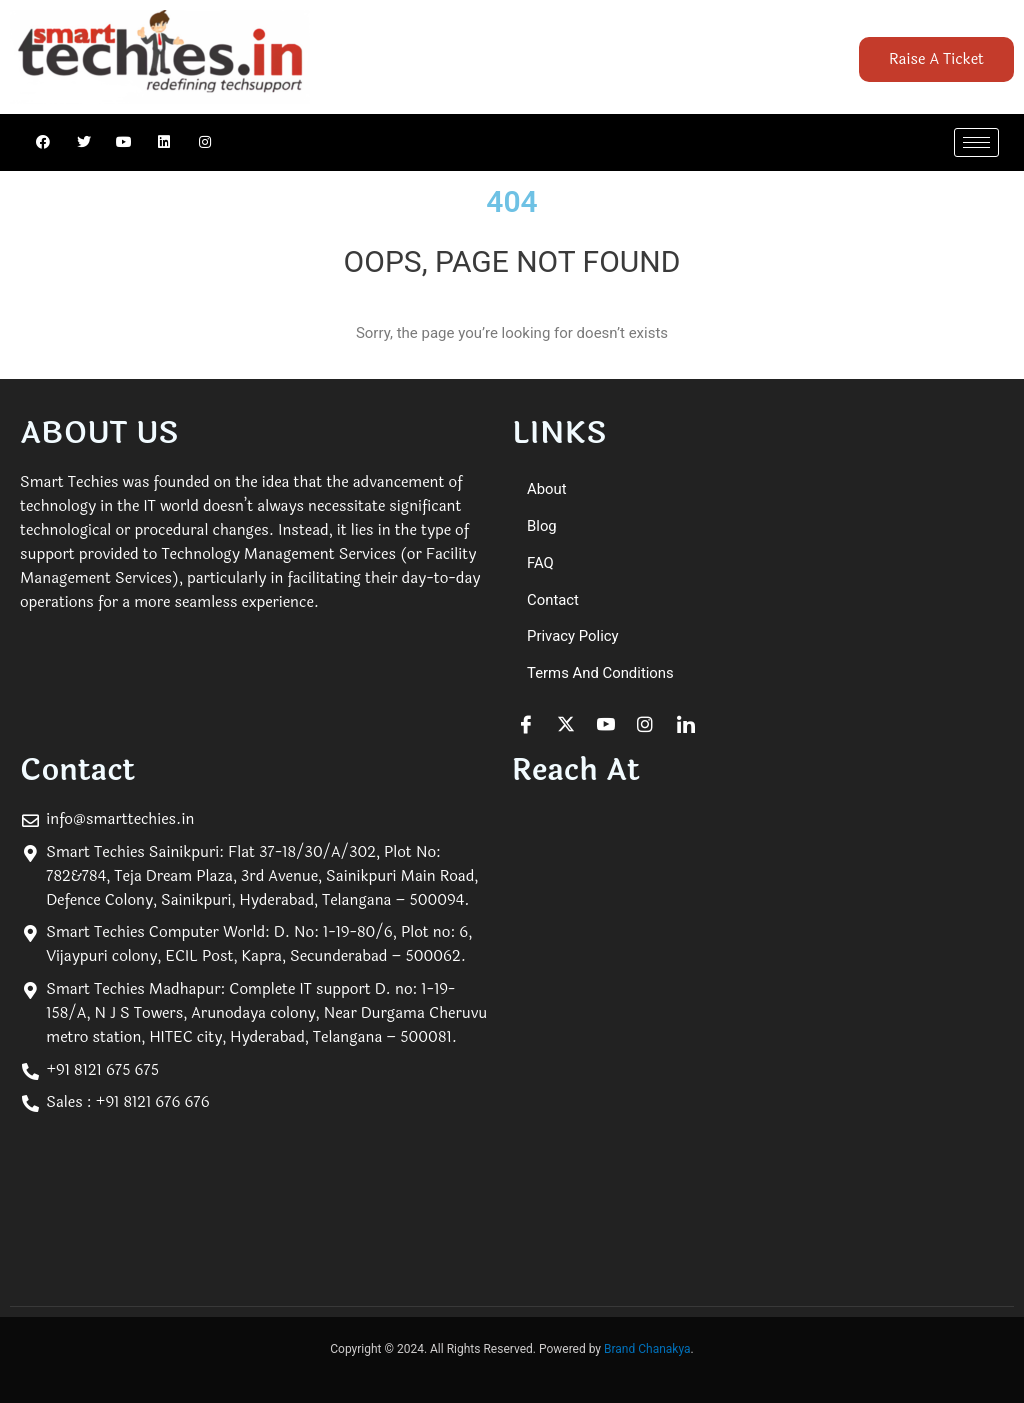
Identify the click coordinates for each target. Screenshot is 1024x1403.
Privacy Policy (573, 637)
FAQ (540, 563)
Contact (553, 600)
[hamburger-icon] (976, 142)
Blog (542, 526)
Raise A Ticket (936, 59)
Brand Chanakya (647, 1350)
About (547, 489)
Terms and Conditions (601, 674)
